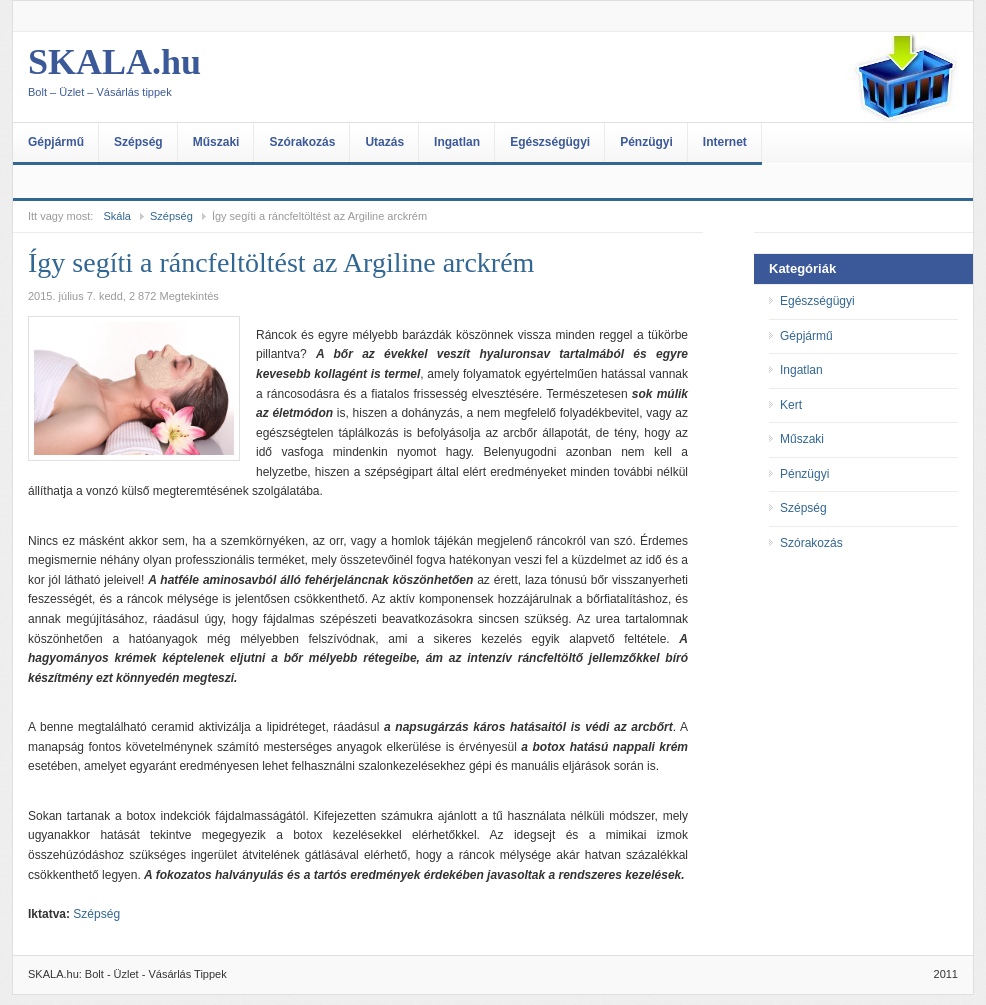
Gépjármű (56, 142)
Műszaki (216, 142)
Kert (791, 405)
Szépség (138, 142)
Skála (117, 216)
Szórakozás (302, 142)
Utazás (384, 142)
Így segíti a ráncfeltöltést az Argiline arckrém (281, 262)
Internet (725, 142)
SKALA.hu (228, 77)
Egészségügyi (550, 142)
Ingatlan (457, 142)
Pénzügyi (646, 142)
